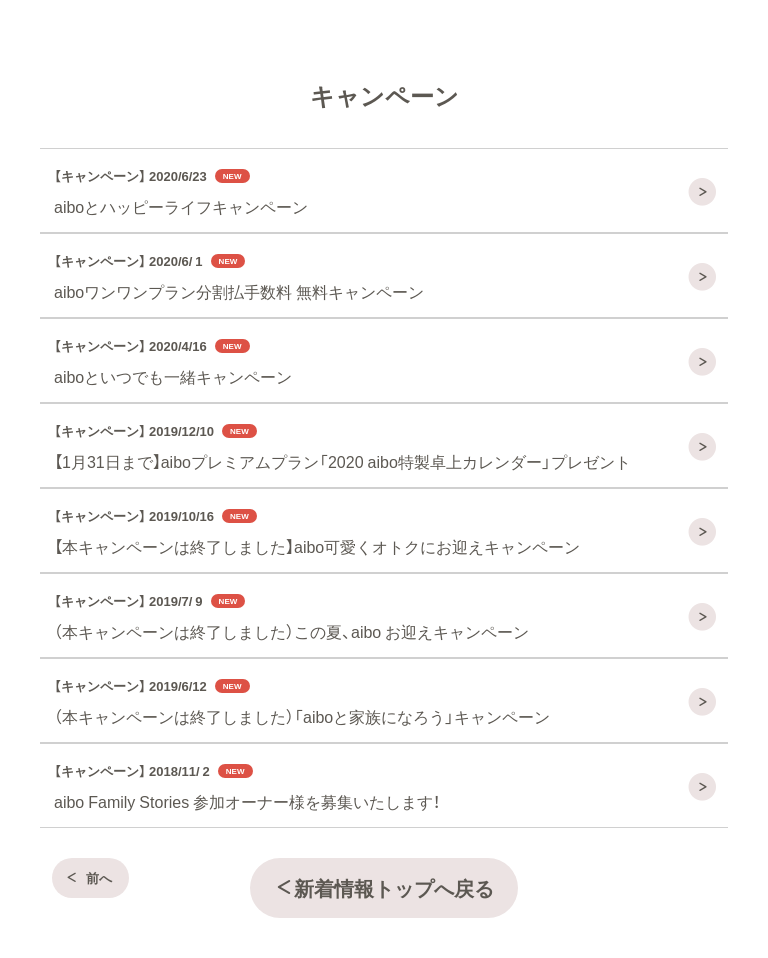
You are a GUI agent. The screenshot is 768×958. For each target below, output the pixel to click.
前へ (88, 877)
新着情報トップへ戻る (384, 887)
